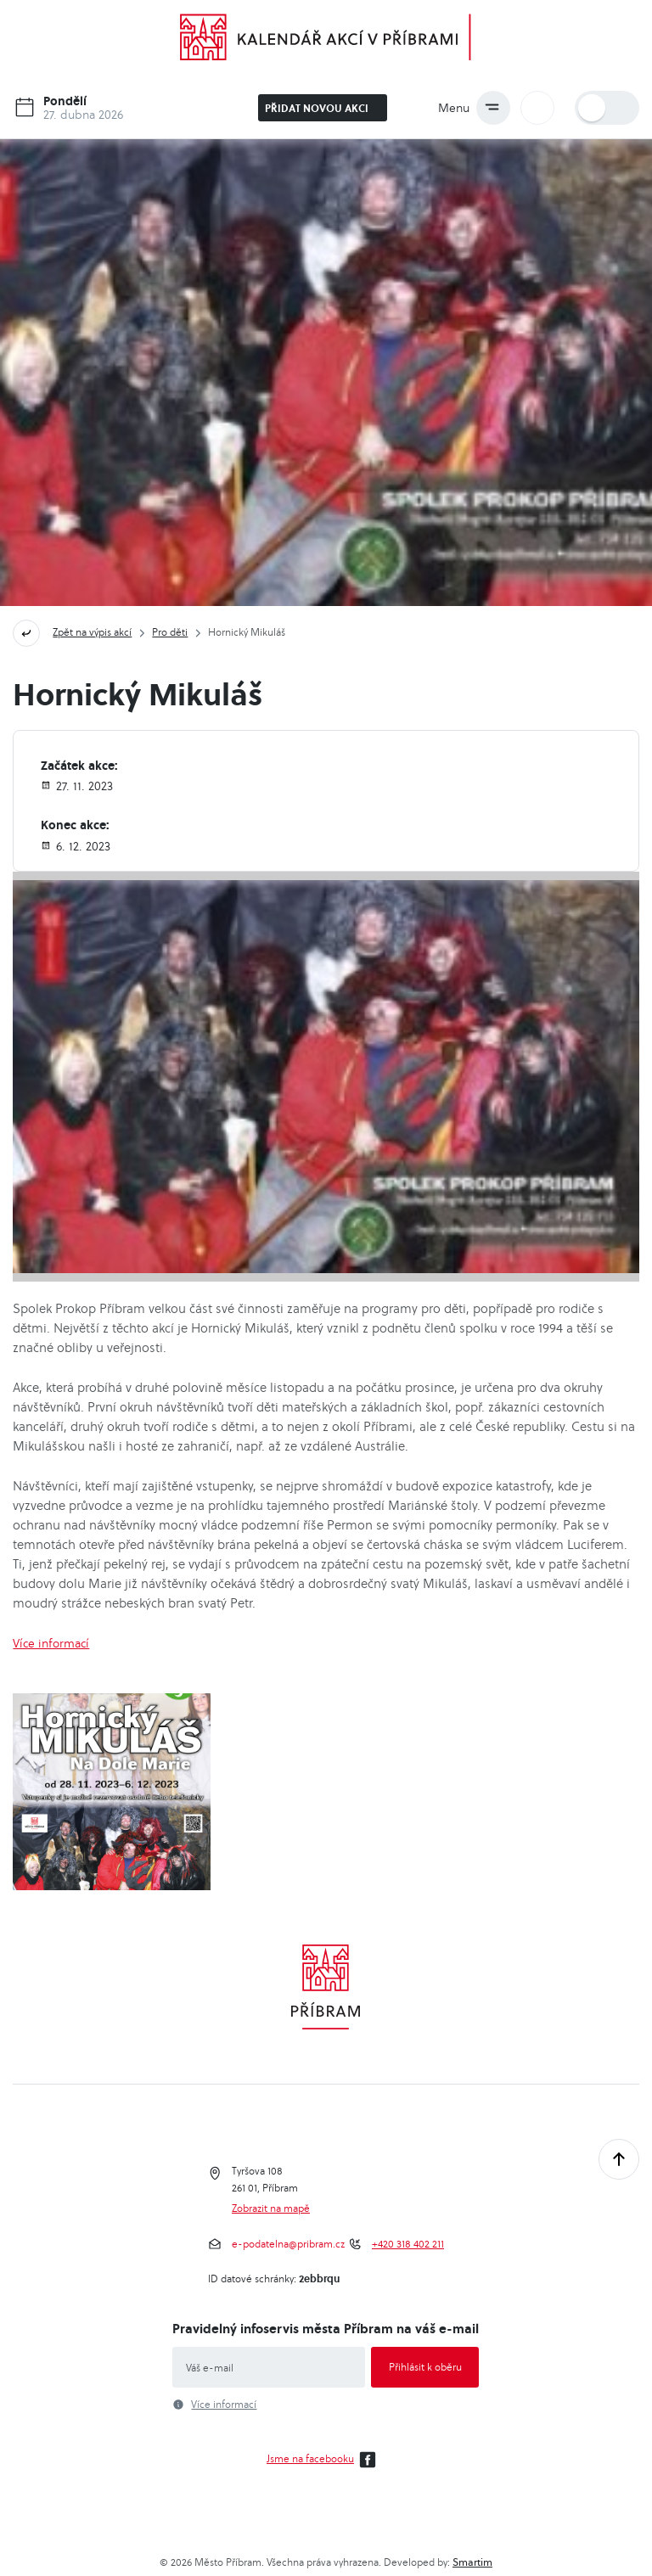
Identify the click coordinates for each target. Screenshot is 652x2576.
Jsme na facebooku (324, 2459)
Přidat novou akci (324, 107)
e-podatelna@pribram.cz (288, 2244)
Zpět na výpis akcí (92, 632)
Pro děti (170, 632)
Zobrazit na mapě (271, 2208)
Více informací (51, 1643)
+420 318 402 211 (408, 2244)
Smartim (472, 2562)
